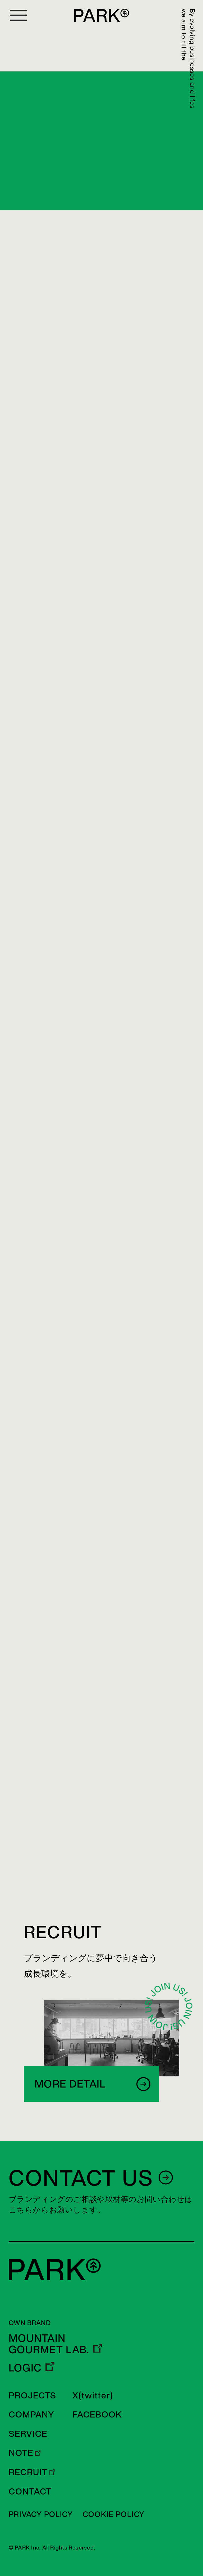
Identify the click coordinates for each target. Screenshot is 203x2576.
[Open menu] (18, 15)
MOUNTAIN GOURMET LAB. (49, 2344)
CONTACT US (81, 2177)
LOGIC (25, 2368)
